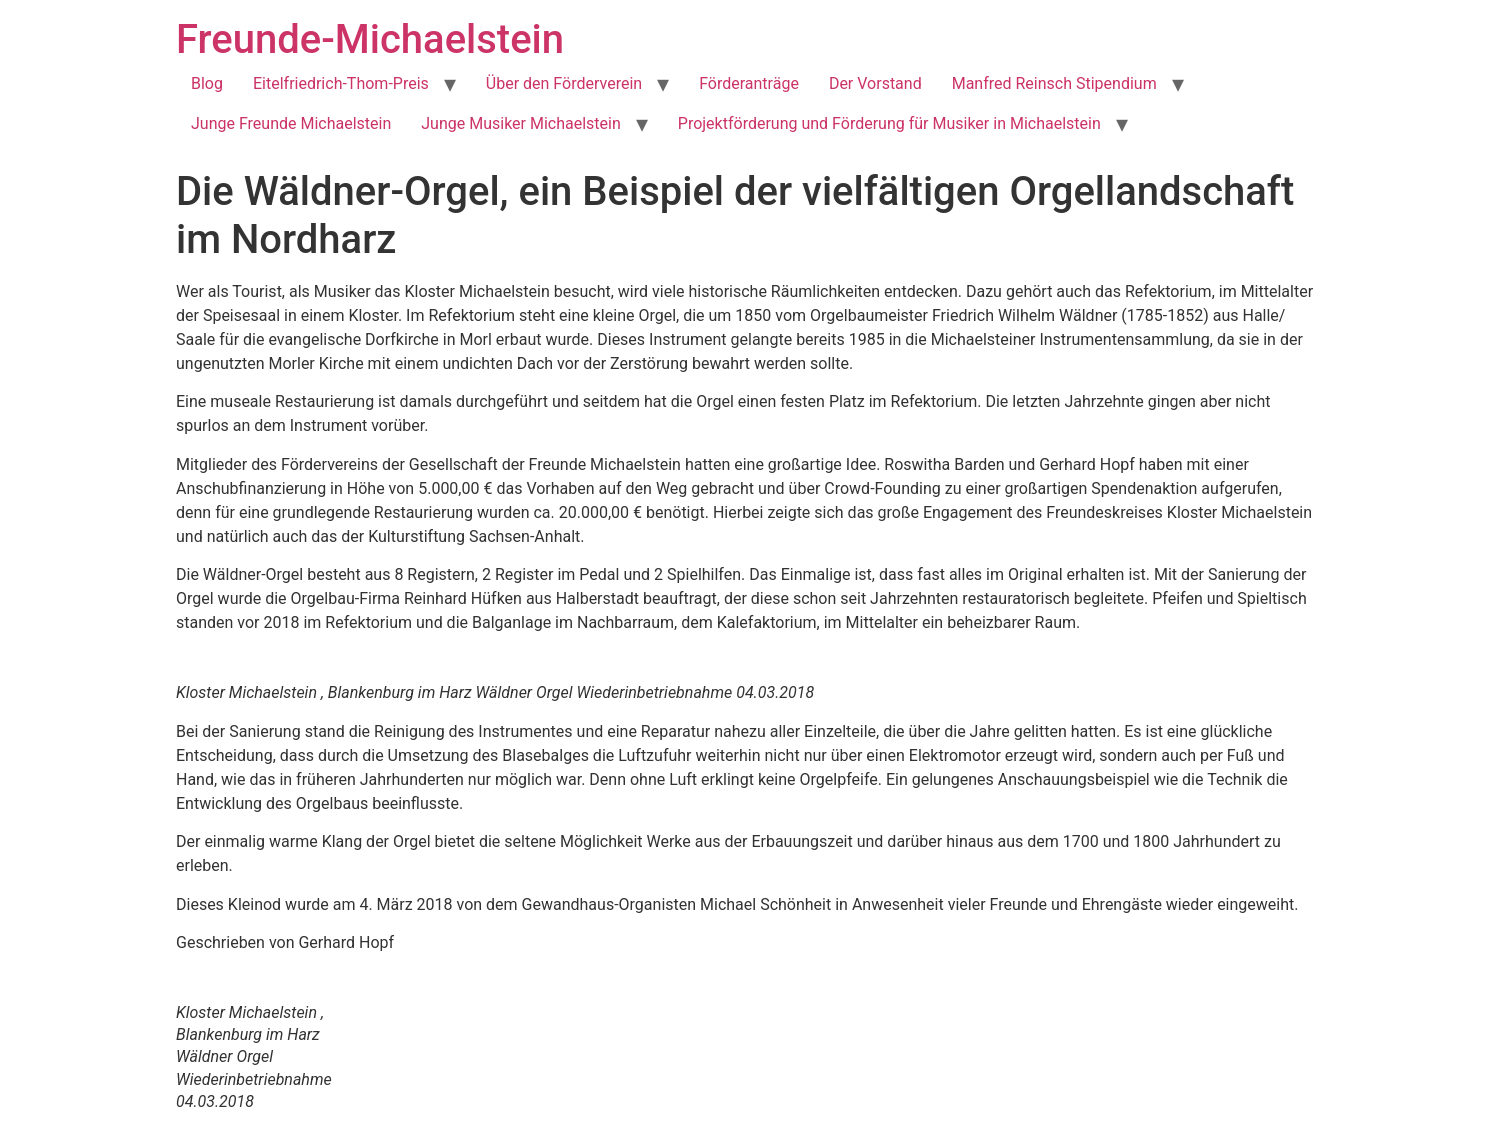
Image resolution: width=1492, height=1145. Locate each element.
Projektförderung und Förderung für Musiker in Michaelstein (889, 123)
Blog (207, 83)
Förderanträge (749, 83)
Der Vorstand (875, 83)
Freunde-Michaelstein (370, 39)
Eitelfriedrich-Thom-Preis (341, 83)
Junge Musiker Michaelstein (521, 123)
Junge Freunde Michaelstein (291, 123)
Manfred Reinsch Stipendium (1054, 83)
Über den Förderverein (564, 83)
